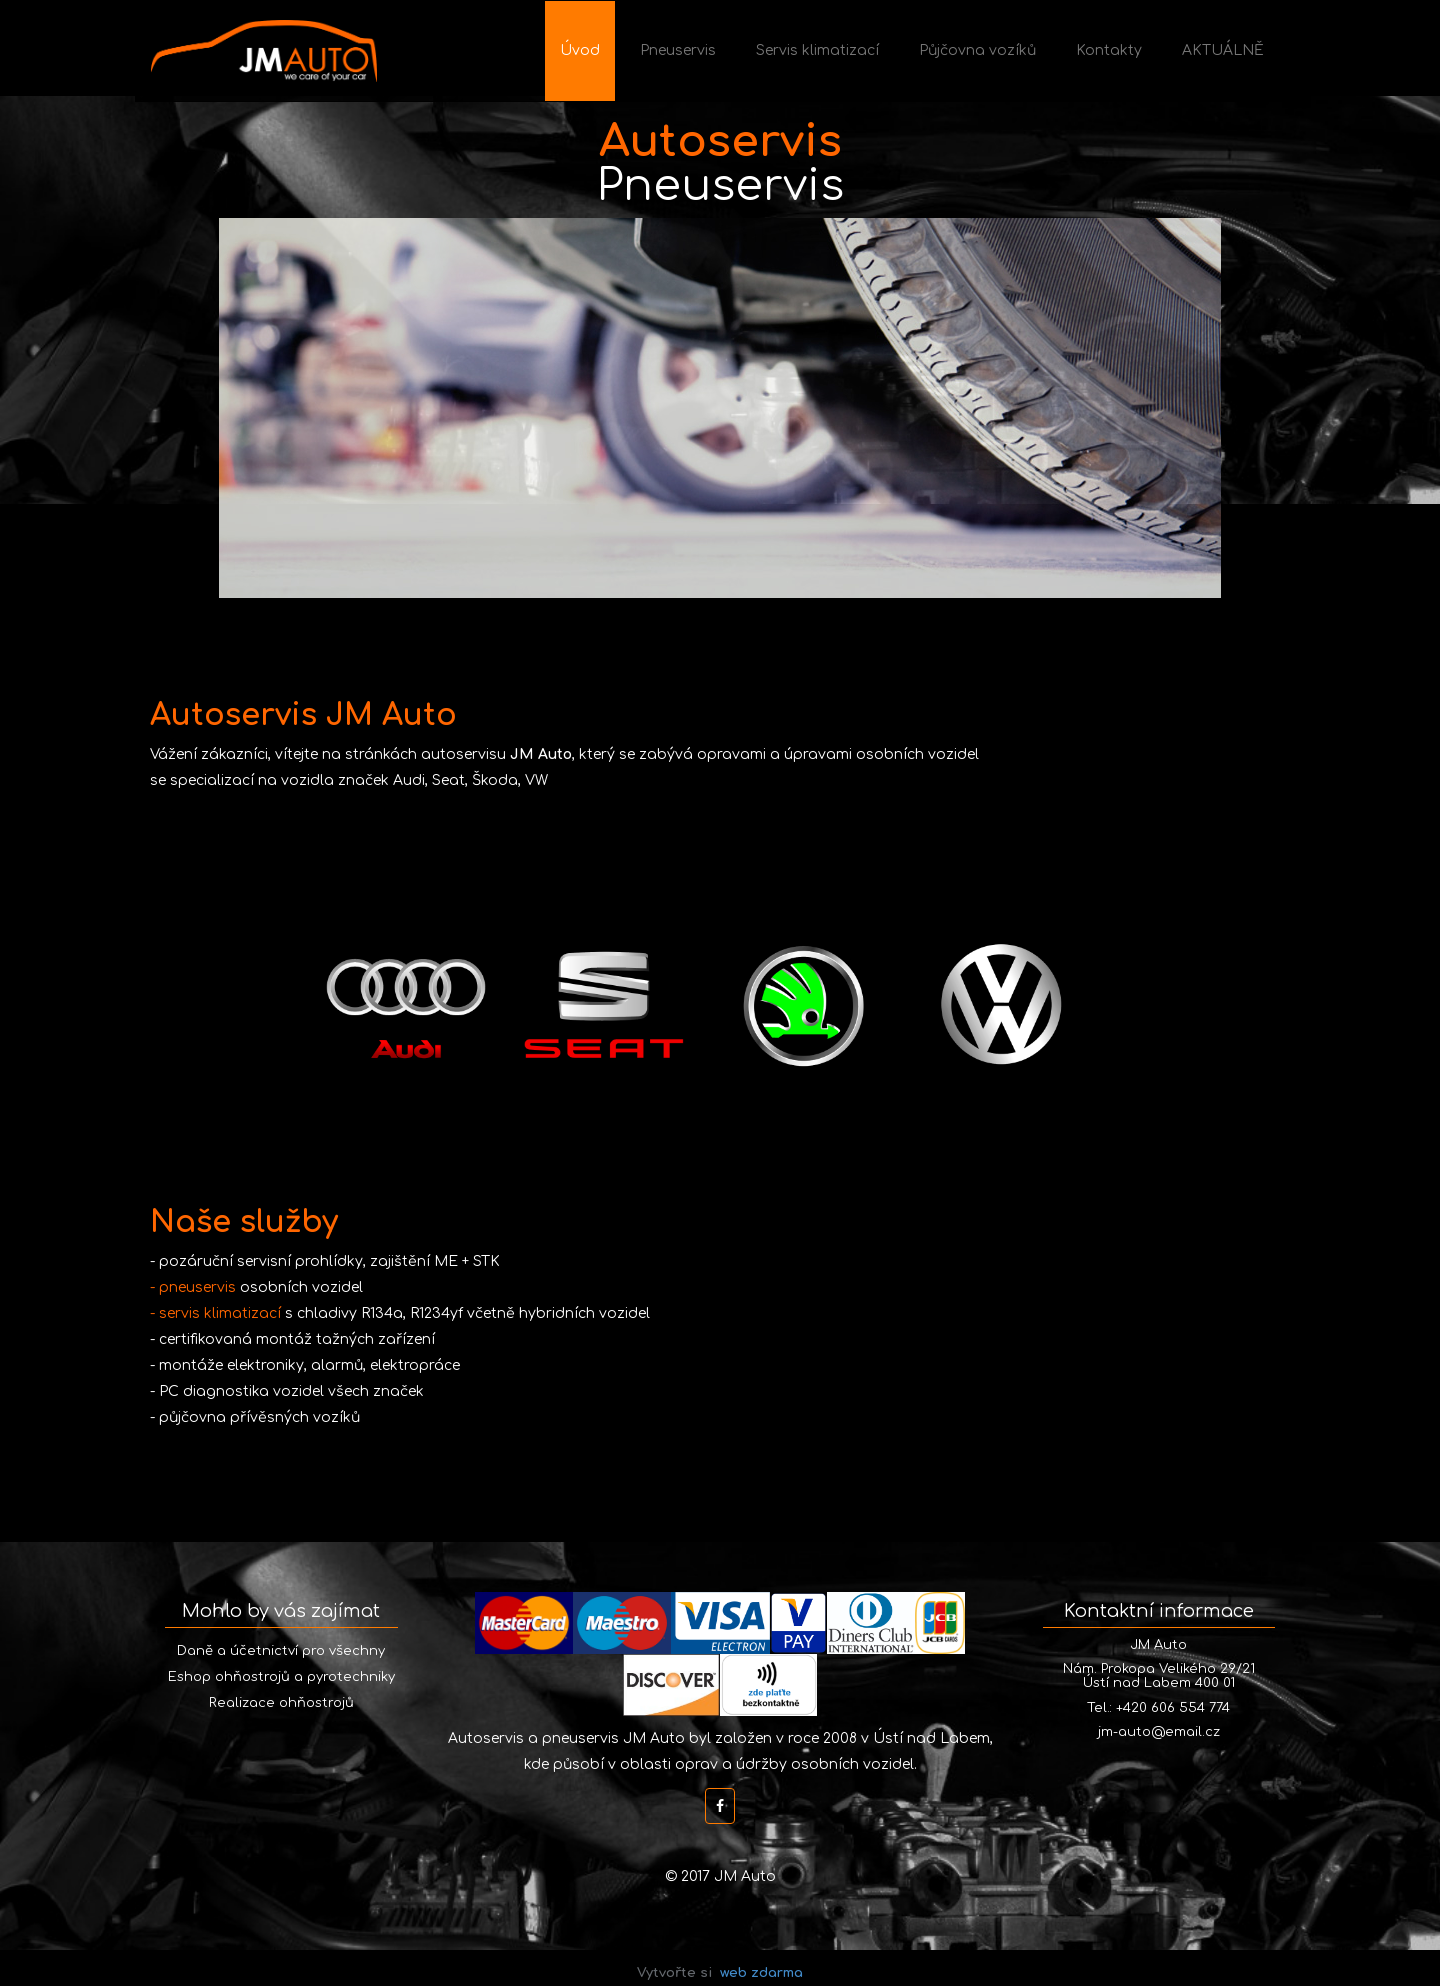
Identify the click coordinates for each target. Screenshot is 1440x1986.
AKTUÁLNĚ (1223, 50)
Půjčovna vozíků (977, 50)
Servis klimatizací (817, 50)
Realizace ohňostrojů (281, 1703)
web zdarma (761, 1973)
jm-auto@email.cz (1159, 1732)
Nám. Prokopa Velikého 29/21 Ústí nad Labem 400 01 (1159, 1676)
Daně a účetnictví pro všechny (281, 1651)
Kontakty (1109, 50)
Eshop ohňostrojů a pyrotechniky (281, 1677)
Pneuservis (678, 50)
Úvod (580, 50)
